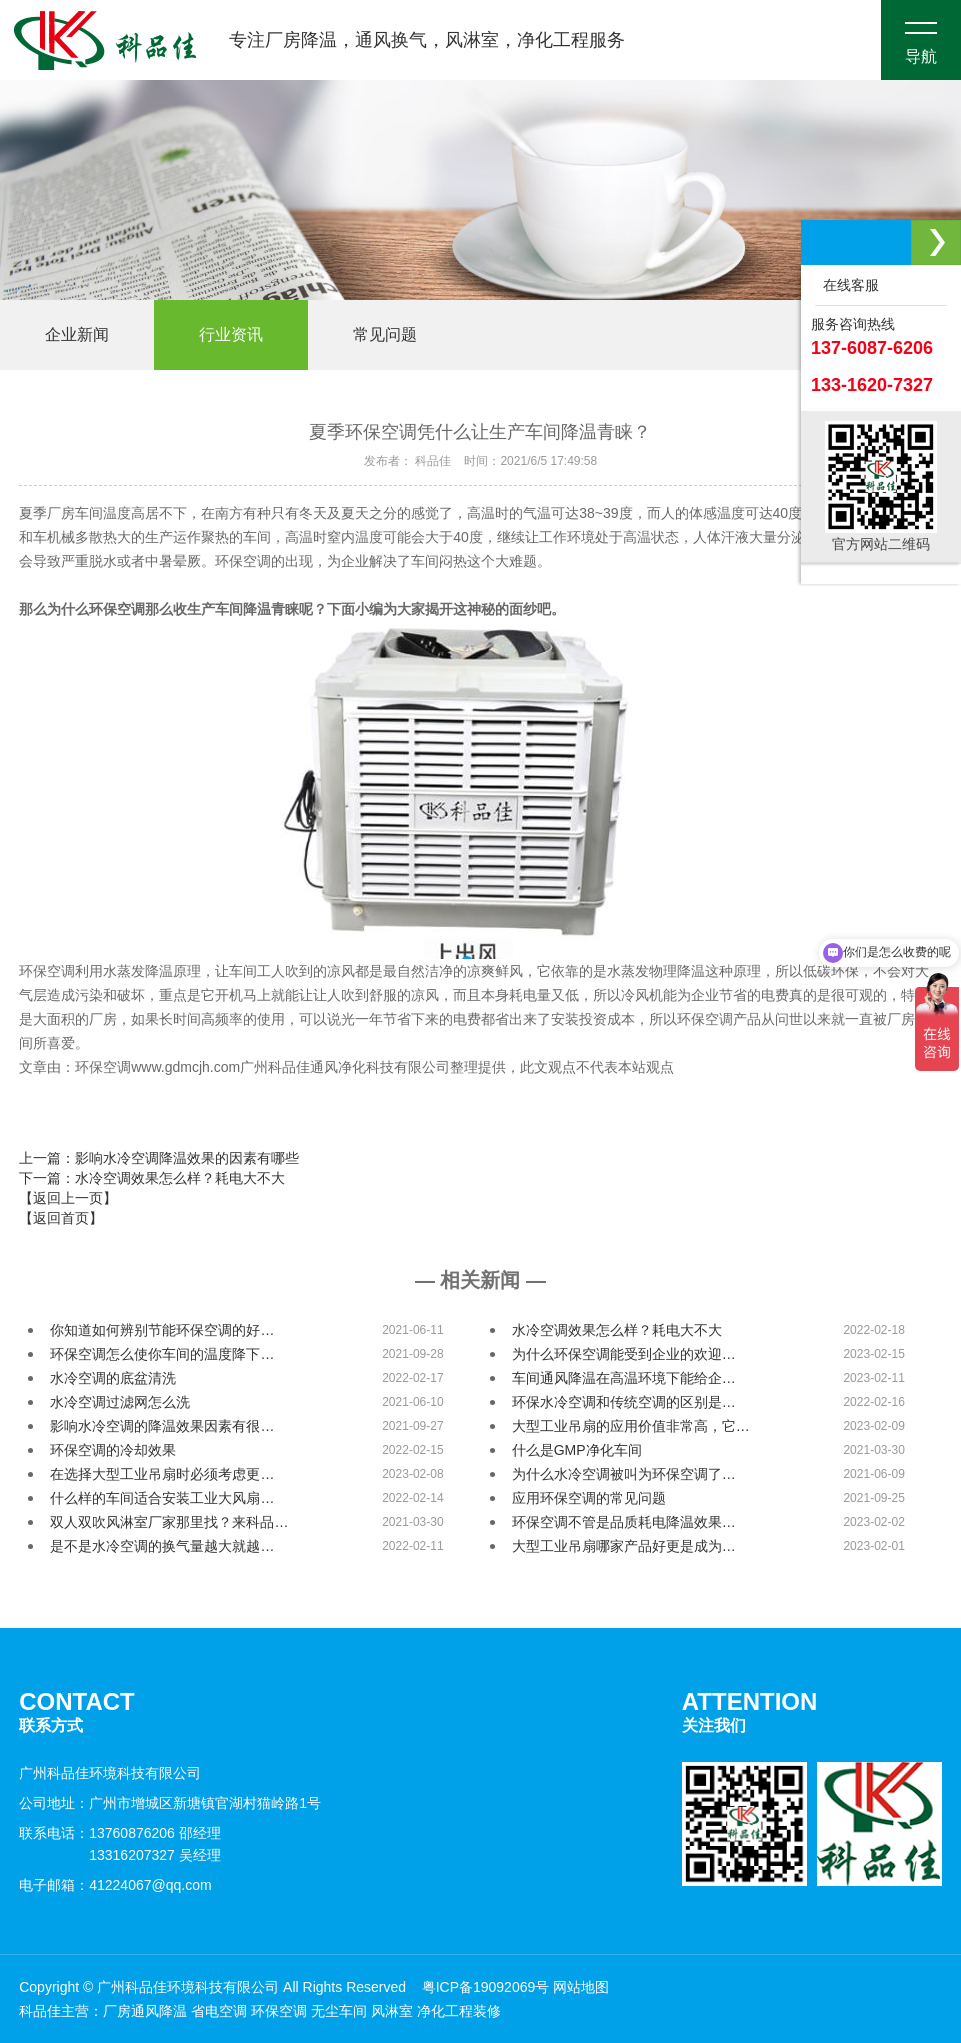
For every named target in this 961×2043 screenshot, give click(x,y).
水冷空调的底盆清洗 (113, 1378)
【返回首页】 (61, 1218)
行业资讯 (231, 334)
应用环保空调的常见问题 (589, 1498)
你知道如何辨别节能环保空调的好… (162, 1330)
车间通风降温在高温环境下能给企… (624, 1378)
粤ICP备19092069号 (486, 1987)
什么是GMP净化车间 (577, 1450)
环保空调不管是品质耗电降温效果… (624, 1522)
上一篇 (159, 1158)
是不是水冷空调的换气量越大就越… (162, 1546)
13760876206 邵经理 (155, 1833)
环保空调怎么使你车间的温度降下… (162, 1354)
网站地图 (581, 1987)
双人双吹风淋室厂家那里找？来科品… (169, 1522)
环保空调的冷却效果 (113, 1450)
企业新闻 (77, 334)
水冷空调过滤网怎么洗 (120, 1402)
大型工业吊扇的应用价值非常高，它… (631, 1426)
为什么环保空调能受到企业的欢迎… (624, 1354)
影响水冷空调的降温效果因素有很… (162, 1426)
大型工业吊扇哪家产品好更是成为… (624, 1546)
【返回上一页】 (68, 1198)
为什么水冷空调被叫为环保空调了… (624, 1474)
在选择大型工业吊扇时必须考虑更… (162, 1474)
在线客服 (847, 285)
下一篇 (152, 1178)
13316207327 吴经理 (155, 1855)
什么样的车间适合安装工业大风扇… (162, 1498)
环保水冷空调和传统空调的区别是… (624, 1402)
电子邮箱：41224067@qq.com (115, 1885)
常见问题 (385, 334)
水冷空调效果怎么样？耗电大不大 (617, 1330)
